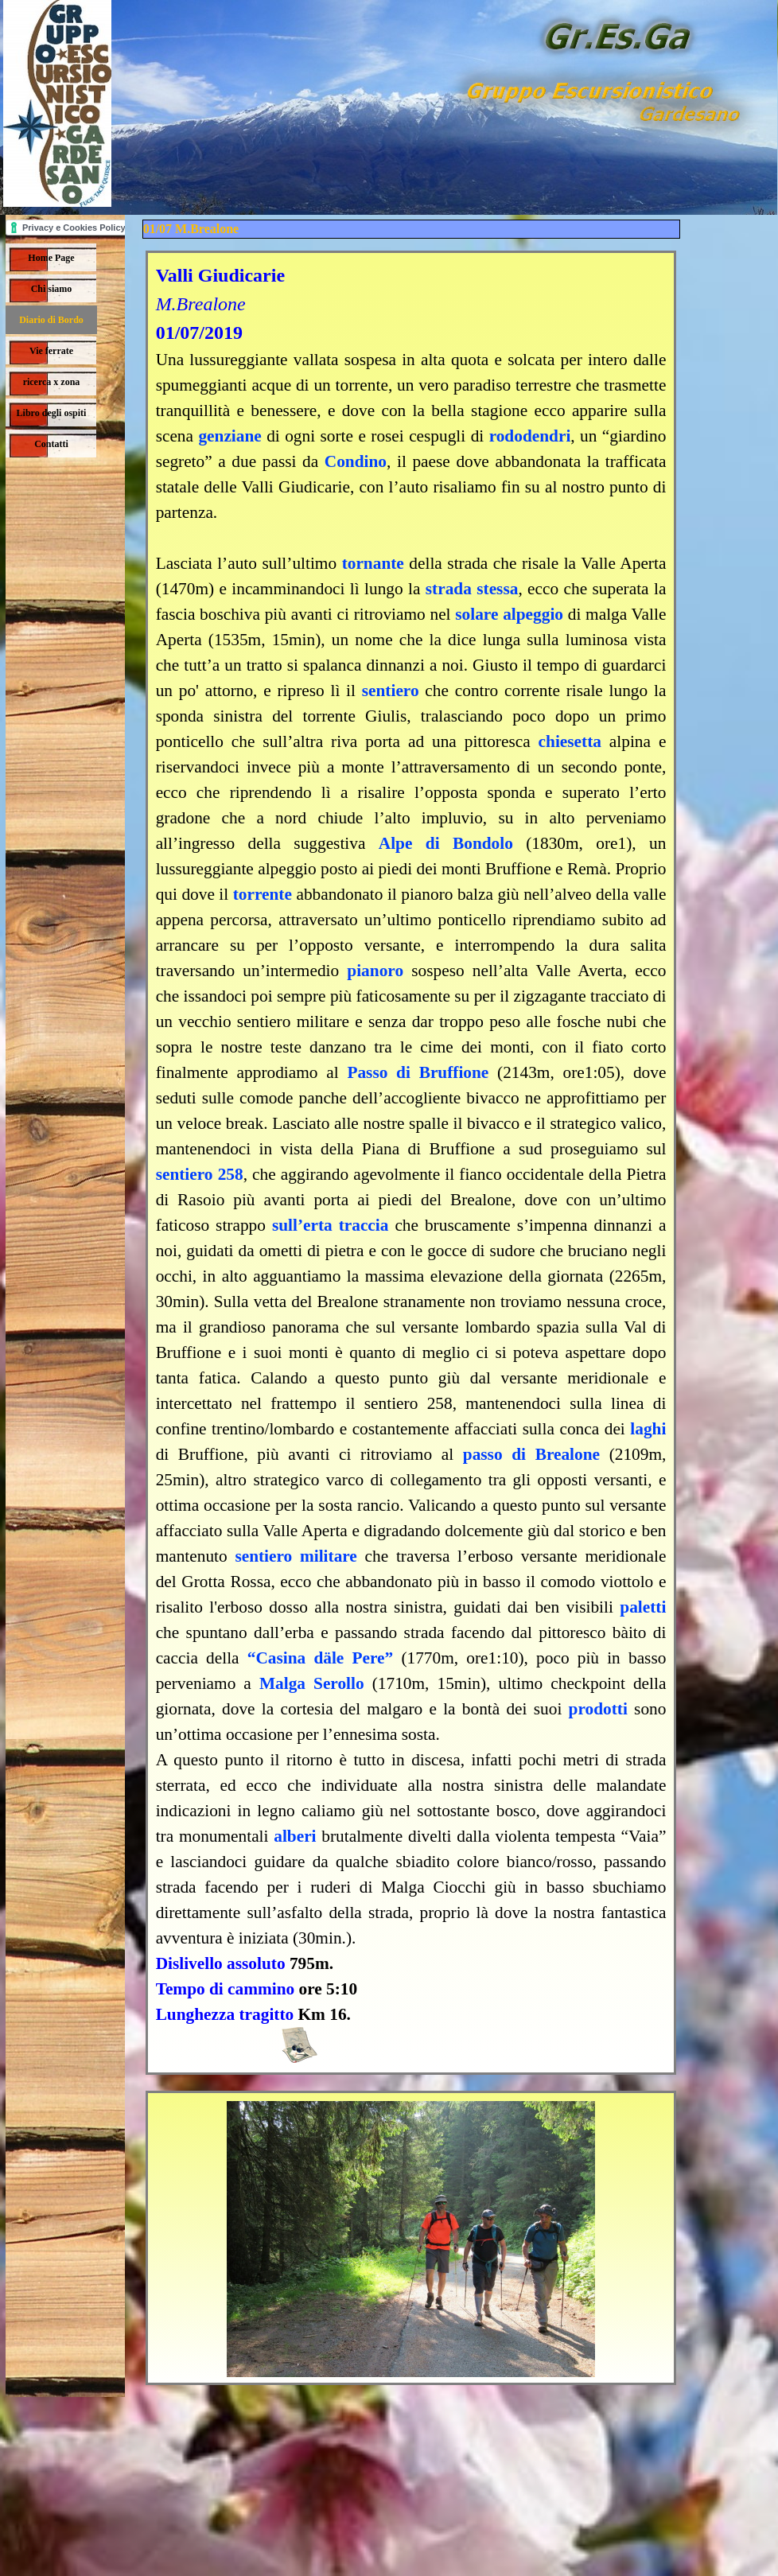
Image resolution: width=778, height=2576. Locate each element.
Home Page (51, 257)
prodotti (598, 1708)
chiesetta (570, 741)
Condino (356, 461)
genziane (229, 436)
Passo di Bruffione (417, 1072)
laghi (648, 1428)
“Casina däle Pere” (320, 1657)
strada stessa (472, 588)
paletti (643, 1607)
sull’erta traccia (330, 1225)
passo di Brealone (531, 1454)
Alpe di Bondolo (446, 843)
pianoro (375, 970)
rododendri (530, 436)
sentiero (390, 690)
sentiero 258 (199, 1174)
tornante (373, 563)
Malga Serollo (311, 1683)
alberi (295, 1836)
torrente (262, 894)
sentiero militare (295, 1556)
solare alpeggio (509, 614)
